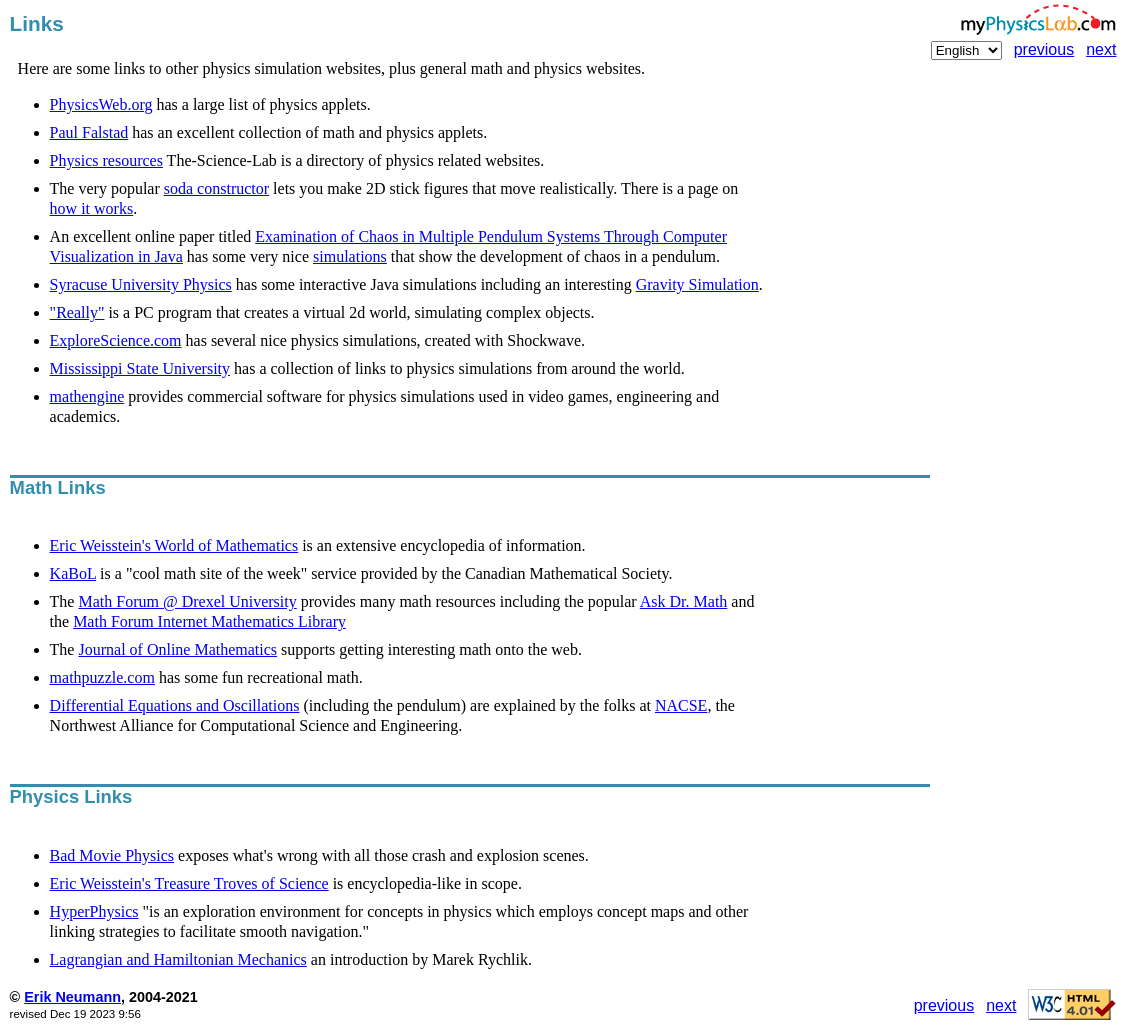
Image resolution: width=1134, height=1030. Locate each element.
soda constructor (216, 188)
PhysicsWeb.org (101, 104)
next (1101, 49)
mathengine (87, 396)
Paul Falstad (89, 132)
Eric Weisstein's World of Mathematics (174, 545)
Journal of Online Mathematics (177, 649)
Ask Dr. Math (684, 601)
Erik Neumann (72, 997)
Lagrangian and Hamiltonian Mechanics (178, 959)
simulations (350, 256)
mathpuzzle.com (102, 677)
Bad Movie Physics (112, 855)
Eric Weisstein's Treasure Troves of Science (189, 883)
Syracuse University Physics (141, 284)
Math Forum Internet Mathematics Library (209, 621)
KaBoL (73, 573)
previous (1044, 49)
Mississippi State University (140, 368)
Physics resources (106, 160)
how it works (92, 208)
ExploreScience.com (116, 340)
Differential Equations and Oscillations (175, 705)
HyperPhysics (94, 911)
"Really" (77, 312)
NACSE (681, 705)
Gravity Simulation (697, 284)
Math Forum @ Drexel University (187, 601)
